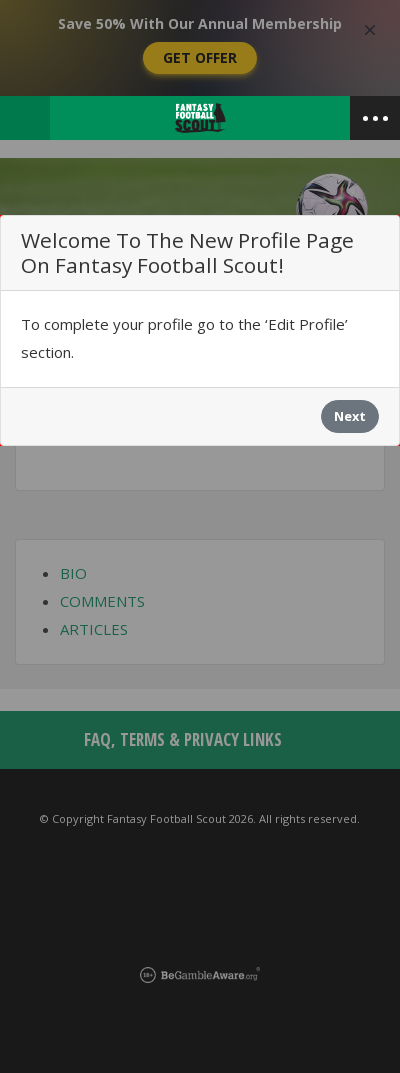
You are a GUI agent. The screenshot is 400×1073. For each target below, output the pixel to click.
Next (350, 416)
